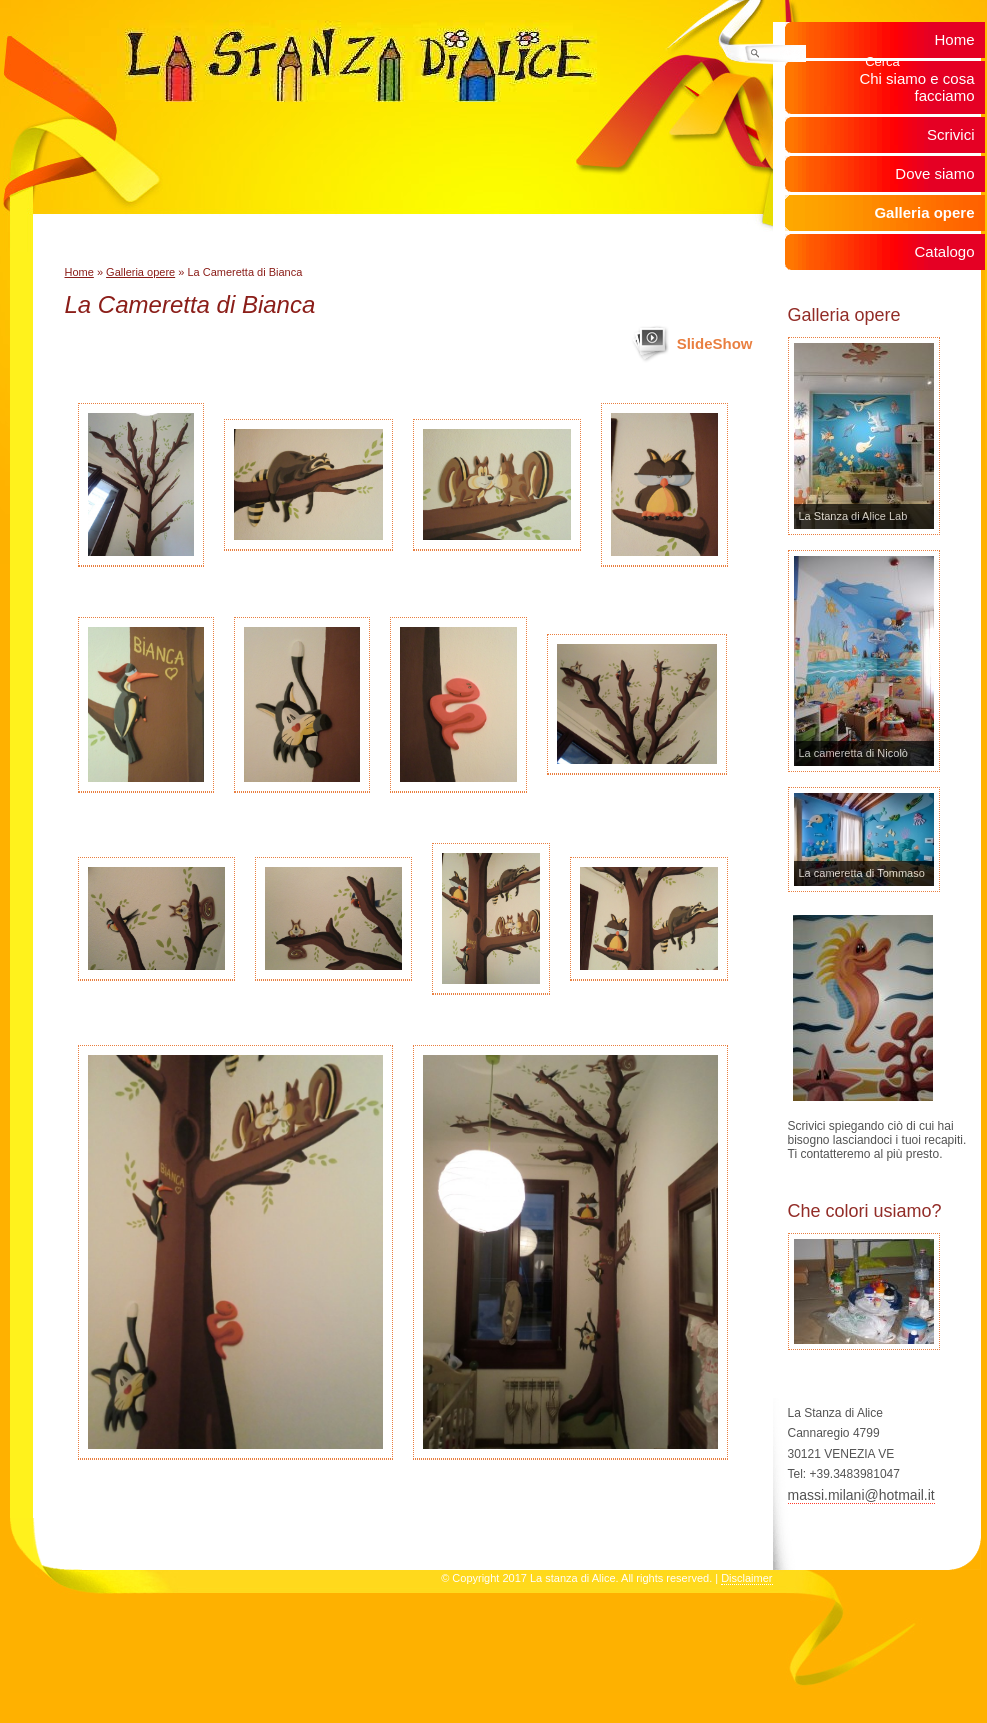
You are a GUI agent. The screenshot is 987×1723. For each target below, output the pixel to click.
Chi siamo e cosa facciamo (916, 87)
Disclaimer (746, 1578)
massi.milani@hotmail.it (861, 1495)
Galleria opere (140, 272)
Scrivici (951, 134)
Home (79, 272)
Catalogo (944, 251)
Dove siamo (934, 173)
